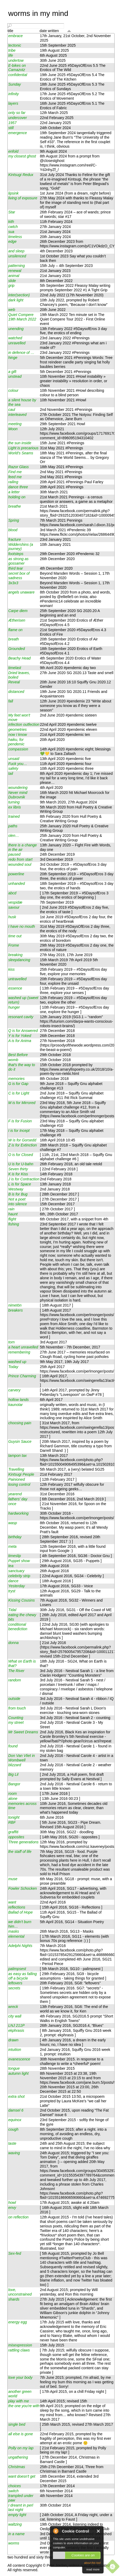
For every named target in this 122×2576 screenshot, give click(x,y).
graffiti (13, 1832)
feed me (15, 477)
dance (13, 1581)
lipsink (13, 193)
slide (12, 281)
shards (13, 2299)
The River (16, 1671)
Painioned (16, 1479)
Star (11, 212)
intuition (14, 2049)
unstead (14, 376)
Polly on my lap (20, 2448)
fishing (13, 1224)
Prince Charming (22, 1376)
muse (12, 1879)
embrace (15, 36)
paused (14, 854)
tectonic (14, 45)
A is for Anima (19, 1041)
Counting (15, 1718)
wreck (13, 2006)
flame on (15, 630)
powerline (16, 874)
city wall (14, 2016)
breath (13, 639)
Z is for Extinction (22, 1145)
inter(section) (19, 295)
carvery (14, 1390)
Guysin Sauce (19, 1441)
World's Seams (20, 453)
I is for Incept (19, 1130)
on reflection (18, 2217)
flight (12, 1219)
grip (11, 285)
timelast (14, 668)
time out (14, 936)
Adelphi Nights (20, 1946)
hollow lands (18, 1399)
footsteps (15, 554)
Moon (12, 429)
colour (13, 390)
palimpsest (17, 1969)
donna (13, 1643)
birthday (14, 1537)
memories (16, 1078)
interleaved (17, 414)
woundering (18, 787)
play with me (18, 2401)
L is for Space (19, 1184)
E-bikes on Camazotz (17, 67)
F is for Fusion (20, 1121)
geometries (17, 729)
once (12, 1504)
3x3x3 (13, 583)
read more (93, 2569)
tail (10, 773)
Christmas (16, 2467)
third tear (15, 568)
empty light (17, 2515)
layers (13, 103)
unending (16, 329)
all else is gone (20, 2434)
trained (14, 816)
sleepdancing (19, 960)
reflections (16, 1907)
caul (11, 409)
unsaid (13, 759)
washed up (17, 1362)
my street (16, 1722)
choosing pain (19, 1423)
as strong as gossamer (18, 561)
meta (12, 1546)
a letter (14, 492)
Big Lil (13, 1774)
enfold (13, 151)
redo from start (20, 859)
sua (11, 232)
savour (13, 907)
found (12, 1746)
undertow (16, 60)
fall (10, 701)
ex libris (14, 807)
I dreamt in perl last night (20, 2507)
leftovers (15, 1983)
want (12, 1902)
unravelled (16, 343)
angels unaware (21, 592)
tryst (11, 1591)
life (10, 55)
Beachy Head (19, 658)
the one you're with (23, 2406)
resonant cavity (20, 1017)
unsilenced (17, 256)
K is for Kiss (18, 1174)
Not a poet (16, 1199)
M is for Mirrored (21, 1103)
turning (14, 802)
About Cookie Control (55, 2530)
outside (14, 1698)
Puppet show (19, 1561)
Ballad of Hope (20, 1912)
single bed (16, 2424)
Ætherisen (16, 620)
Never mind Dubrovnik (17, 794)
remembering (19, 1352)
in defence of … (21, 352)
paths (12, 826)
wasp (12, 1523)
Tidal (12, 1610)
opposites (16, 1837)
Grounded (16, 649)
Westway (15, 1189)
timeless (15, 237)
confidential (17, 75)
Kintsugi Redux (20, 175)
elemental (16, 1936)
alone (12, 1798)
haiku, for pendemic (16, 741)
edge (12, 241)
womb (13, 1060)
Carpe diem (18, 611)
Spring (13, 520)
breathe (14, 506)
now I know (17, 734)
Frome (13, 945)
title (10, 31)
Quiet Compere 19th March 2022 (22, 317)
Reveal (14, 682)
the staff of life (19, 1851)
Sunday (14, 84)
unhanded (16, 883)
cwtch (13, 227)
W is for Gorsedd (22, 1140)
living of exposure (22, 198)
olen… (13, 835)
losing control (19, 1484)
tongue (14, 2068)
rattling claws (19, 2350)
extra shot (16, 2096)
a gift (12, 372)
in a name (16, 2534)
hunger (14, 1007)
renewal (14, 271)
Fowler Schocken (22, 1888)
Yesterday (16, 1586)
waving (14, 2153)
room (12, 1793)
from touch (17, 1708)
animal (13, 276)
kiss (11, 969)
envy (12, 2207)
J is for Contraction (23, 1179)
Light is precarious (23, 448)
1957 (12, 123)
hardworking (18, 1513)
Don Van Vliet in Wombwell (21, 1757)
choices (14, 2486)
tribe (11, 50)
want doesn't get (21, 2476)
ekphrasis (16, 2030)
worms (13, 2543)
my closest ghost (22, 156)
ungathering (18, 2457)
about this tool (92, 2562)
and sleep (16, 251)
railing (13, 482)
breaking (15, 955)
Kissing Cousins (21, 1600)
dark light (15, 300)
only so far (16, 113)
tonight (13, 1817)
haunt (12, 1214)
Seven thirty (18, 1169)
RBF (12, 1822)
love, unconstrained (19, 2292)
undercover (17, 118)
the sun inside (19, 443)
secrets (14, 1988)
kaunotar (15, 1405)
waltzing (15, 2524)
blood (12, 530)
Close (98, 2531)
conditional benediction (17, 1626)
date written (49, 31)
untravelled (17, 979)
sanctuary (16, 1571)
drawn (13, 2040)
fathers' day (17, 1499)
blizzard (14, 1765)
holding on (16, 497)
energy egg (17, 2322)
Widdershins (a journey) (20, 546)
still (10, 128)
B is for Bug (18, 1194)
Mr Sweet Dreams (23, 1732)
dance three (18, 487)
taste (12, 2143)
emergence (17, 133)
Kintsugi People (21, 1474)
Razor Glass (18, 467)
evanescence (19, 2059)
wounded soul (19, 864)
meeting (14, 424)
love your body (20, 2377)
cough (13, 2129)
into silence (17, 1204)
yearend (15, 1494)
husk (12, 917)
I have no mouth (21, 926)
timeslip (14, 1556)
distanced (16, 691)
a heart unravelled (23, 1347)
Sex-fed (14, 2253)
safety (13, 768)
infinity (13, 94)
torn (11, 1342)
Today (13, 1367)
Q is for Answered (23, 1030)
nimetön (14, 1305)
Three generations (23, 1842)
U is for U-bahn (20, 1164)
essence (15, 988)
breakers (15, 1310)
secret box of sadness (19, 575)
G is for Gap (18, 1084)
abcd (12, 893)
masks (13, 1931)
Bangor (14, 1784)
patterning (16, 265)
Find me (15, 472)
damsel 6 (15, 2110)
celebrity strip (19, 1576)
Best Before (18, 1055)
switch (13, 2491)
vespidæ (15, 902)
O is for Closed (20, 1155)
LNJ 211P (16, 2025)
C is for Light (18, 1093)
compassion (18, 749)
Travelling (16, 1469)
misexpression (20, 2345)
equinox (14, 2120)
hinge (12, 357)
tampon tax (17, 1455)
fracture (14, 539)
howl (12, 2202)
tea (10, 1566)
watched (15, 338)
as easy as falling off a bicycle (22, 1976)
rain (11, 1209)
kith (11, 221)
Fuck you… (17, 764)
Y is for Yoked (19, 1036)
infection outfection (23, 724)
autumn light (18, 2073)
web (11, 309)
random (14, 1680)
